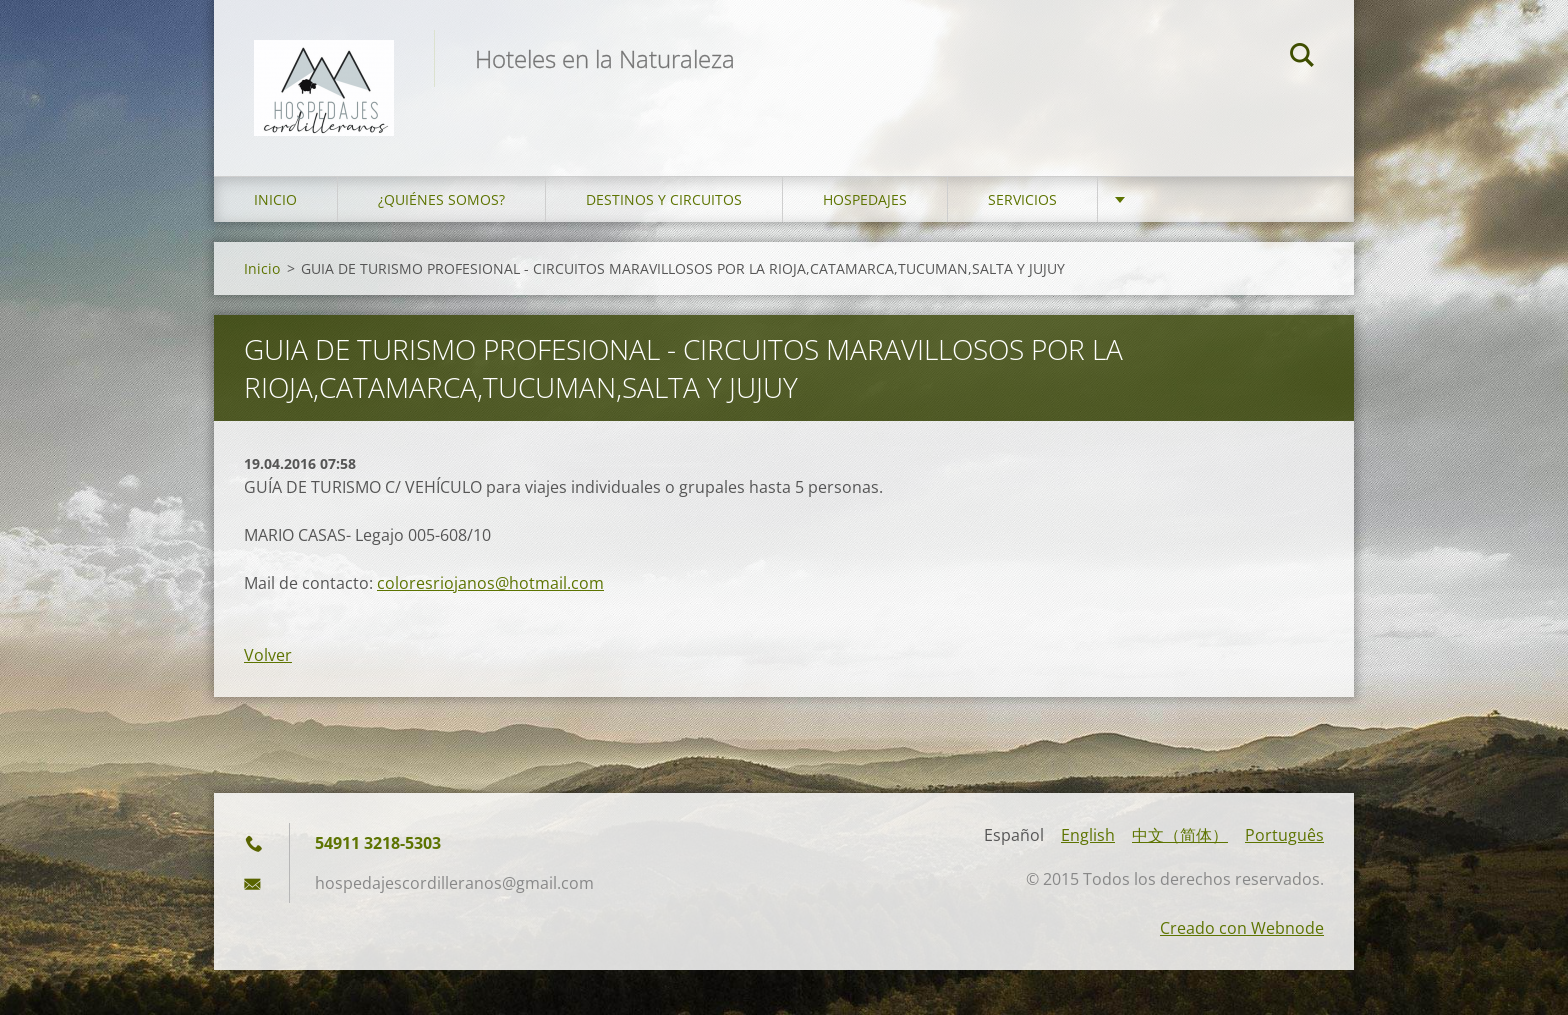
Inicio (275, 199)
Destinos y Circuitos (664, 199)
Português (1284, 835)
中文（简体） (1180, 835)
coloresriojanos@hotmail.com (490, 583)
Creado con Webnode (1242, 928)
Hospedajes (865, 199)
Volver (268, 655)
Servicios (1022, 199)
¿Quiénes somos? (441, 199)
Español (1014, 835)
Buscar (1302, 58)
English (1088, 835)
